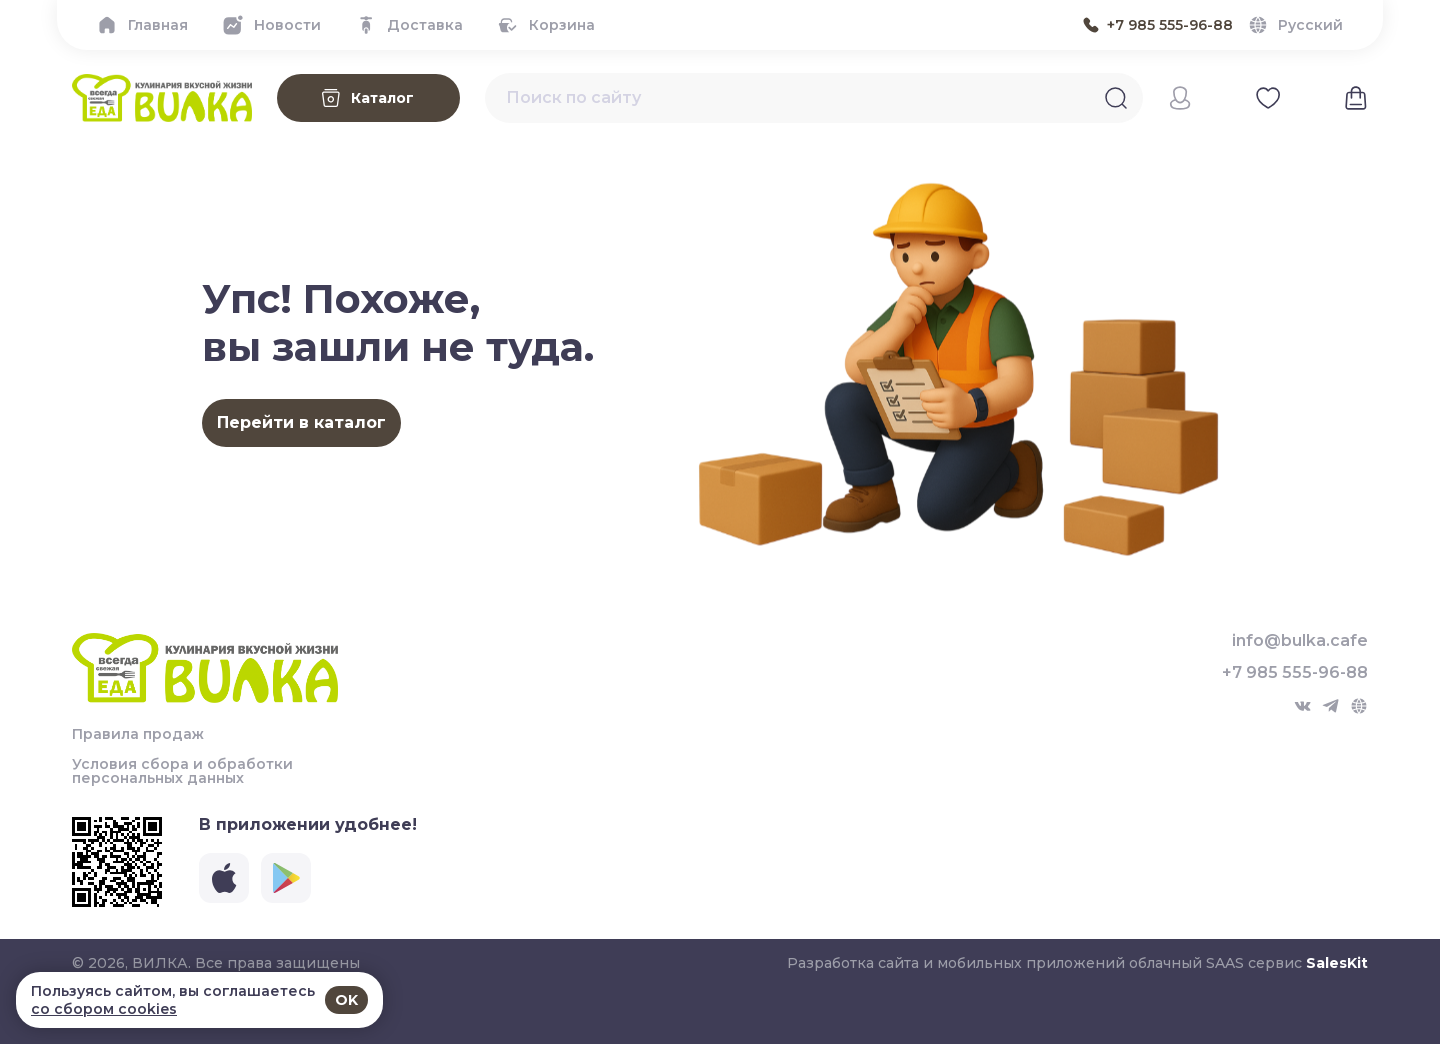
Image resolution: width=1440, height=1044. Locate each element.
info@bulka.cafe (1300, 641)
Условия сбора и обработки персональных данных (182, 771)
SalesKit (1337, 963)
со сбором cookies (104, 1009)
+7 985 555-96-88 (1295, 673)
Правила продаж (138, 734)
